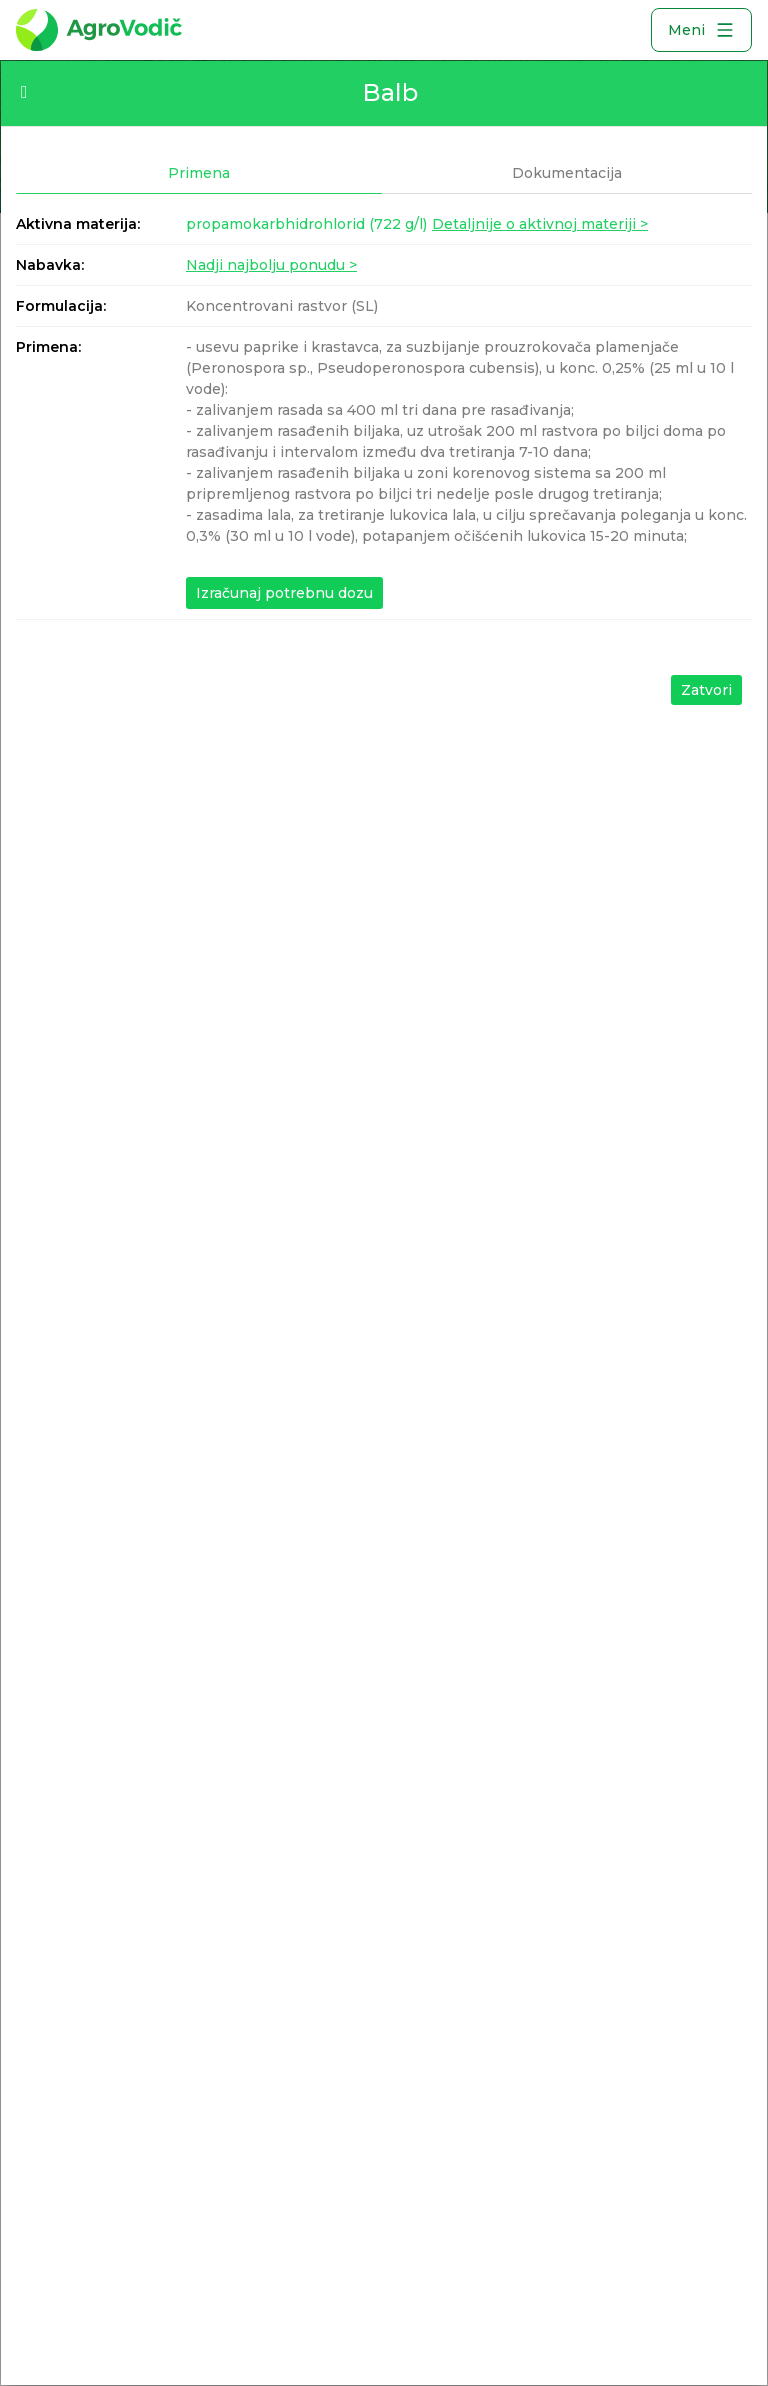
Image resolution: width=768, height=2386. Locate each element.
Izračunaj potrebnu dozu (284, 593)
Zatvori (706, 690)
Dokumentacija (567, 173)
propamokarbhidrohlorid (306, 224)
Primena (199, 173)
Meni (701, 30)
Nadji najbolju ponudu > (271, 265)
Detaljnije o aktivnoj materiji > (540, 224)
